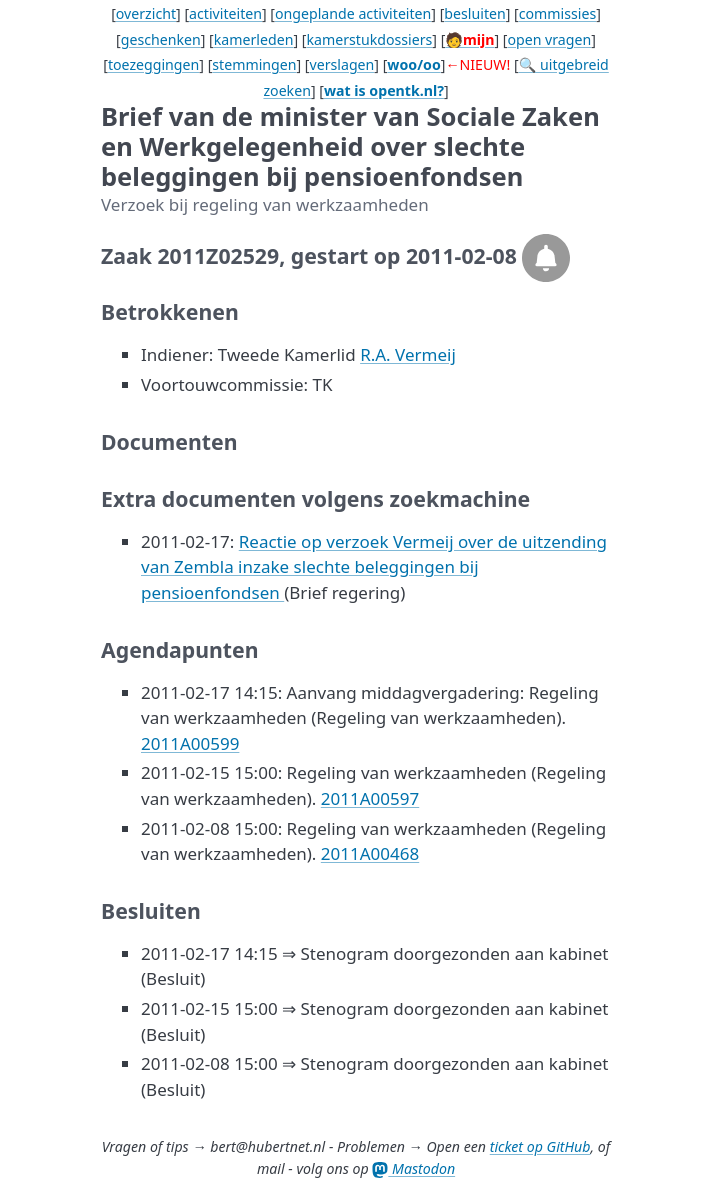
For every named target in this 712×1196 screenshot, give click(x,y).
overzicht (146, 13)
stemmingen (254, 64)
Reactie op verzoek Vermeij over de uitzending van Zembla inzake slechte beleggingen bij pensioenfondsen (374, 567)
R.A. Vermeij (408, 354)
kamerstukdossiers (369, 39)
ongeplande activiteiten (353, 13)
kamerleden (254, 39)
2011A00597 (370, 798)
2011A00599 (190, 743)
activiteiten (225, 13)
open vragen (549, 39)
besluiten (474, 13)
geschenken (161, 39)
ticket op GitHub (540, 1146)
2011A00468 (370, 853)
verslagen (342, 64)
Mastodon (413, 1168)
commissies (557, 13)
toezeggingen (153, 64)
